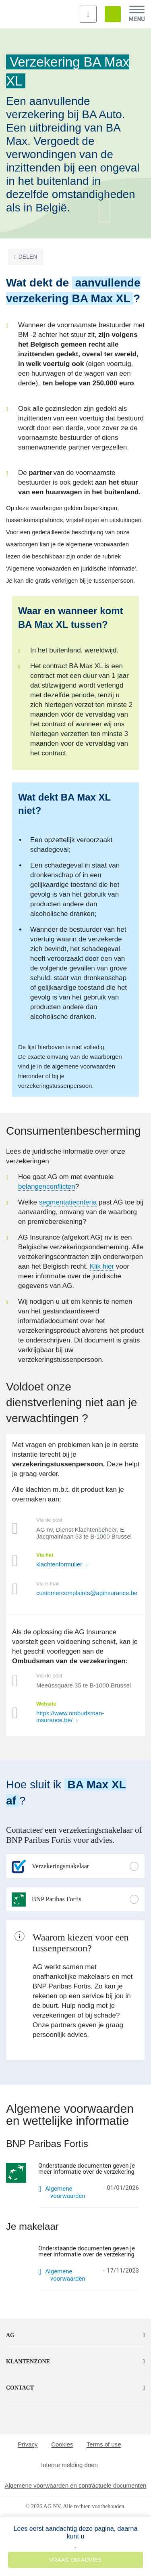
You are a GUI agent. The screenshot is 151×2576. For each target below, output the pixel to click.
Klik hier (102, 1266)
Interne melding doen (69, 2464)
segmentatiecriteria (68, 1202)
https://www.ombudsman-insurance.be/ (70, 1716)
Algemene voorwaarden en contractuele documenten (76, 2485)
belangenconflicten (46, 1186)
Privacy (27, 2444)
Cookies (62, 2444)
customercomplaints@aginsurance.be (86, 1592)
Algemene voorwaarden (65, 2192)
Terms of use (104, 2444)
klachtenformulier (60, 1564)
